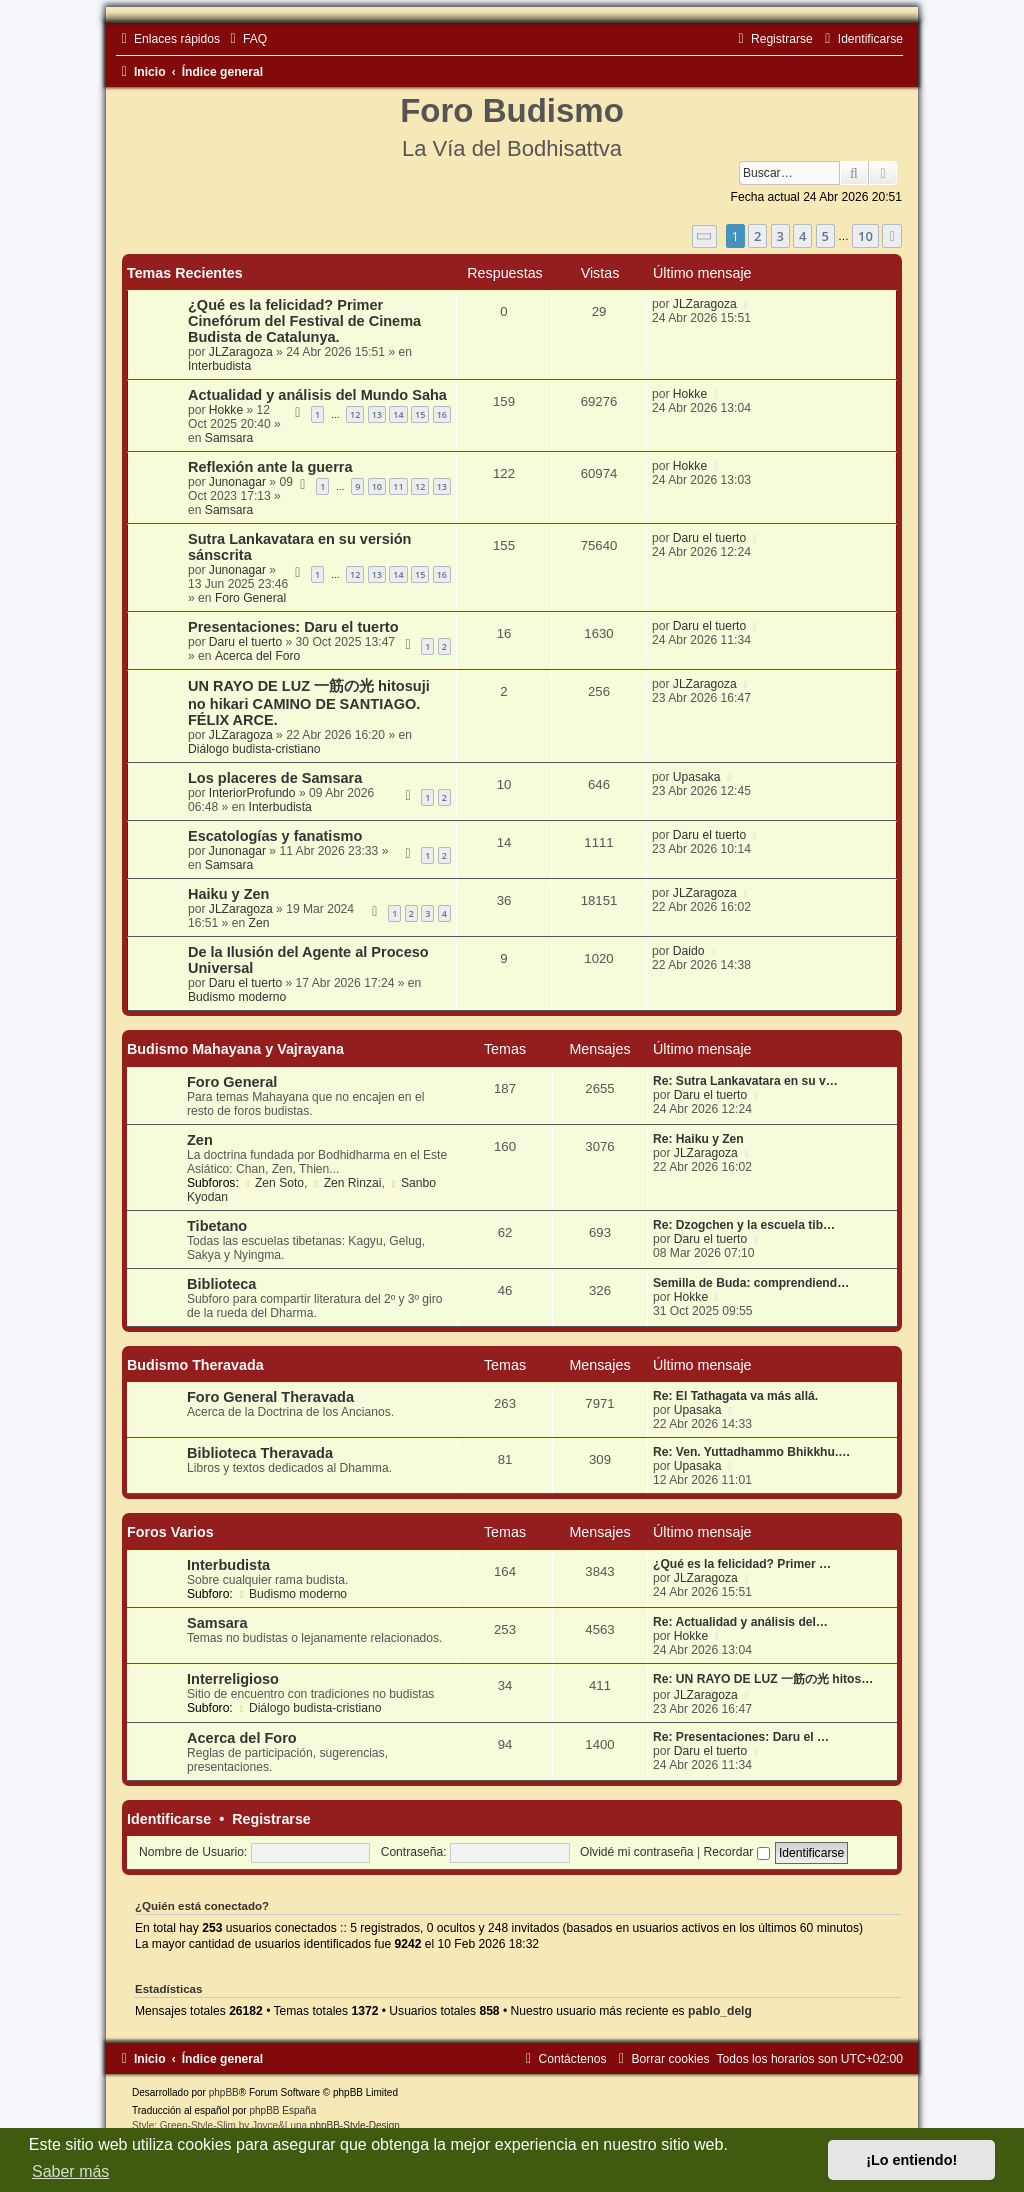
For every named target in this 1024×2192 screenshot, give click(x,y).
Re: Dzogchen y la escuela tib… (744, 1225)
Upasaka (697, 777)
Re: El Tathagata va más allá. (735, 1396)
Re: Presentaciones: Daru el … (741, 1737)
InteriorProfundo (252, 793)
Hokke (226, 410)
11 (398, 486)
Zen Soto (273, 1183)
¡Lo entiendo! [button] (911, 2160)
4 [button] (802, 236)
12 (355, 414)
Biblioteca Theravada (260, 1453)
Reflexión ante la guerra (270, 467)
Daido (689, 951)
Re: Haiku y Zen (698, 1139)
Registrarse (271, 1819)
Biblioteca (221, 1284)
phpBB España (282, 2110)
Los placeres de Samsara (275, 778)
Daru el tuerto (709, 538)
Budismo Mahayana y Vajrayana (235, 1049)
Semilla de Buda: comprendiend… (751, 1283)
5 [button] (825, 236)
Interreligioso (233, 1679)
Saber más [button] (70, 2171)
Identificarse (169, 1819)
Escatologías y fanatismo (275, 836)
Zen (259, 923)
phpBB (224, 2092)
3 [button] (780, 236)
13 (377, 414)
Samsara (229, 438)
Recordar (737, 1852)
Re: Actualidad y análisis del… (740, 1622)
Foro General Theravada (270, 1397)
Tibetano (217, 1226)
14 (398, 414)
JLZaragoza (241, 352)
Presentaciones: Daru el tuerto (293, 627)
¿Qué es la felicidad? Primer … (742, 1564)
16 (442, 414)
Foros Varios (170, 1532)
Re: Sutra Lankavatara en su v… (745, 1081)
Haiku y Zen (228, 894)
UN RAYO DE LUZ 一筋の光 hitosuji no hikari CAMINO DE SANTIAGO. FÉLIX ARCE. (309, 703)
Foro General (250, 598)
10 (377, 486)
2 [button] (757, 236)
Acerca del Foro (257, 656)
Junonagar (237, 482)
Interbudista (219, 366)
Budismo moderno (237, 997)
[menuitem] (246, 39)
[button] (705, 236)
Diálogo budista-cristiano (254, 749)
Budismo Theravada (195, 1365)
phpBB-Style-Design (355, 2125)
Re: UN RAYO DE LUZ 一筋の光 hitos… (763, 1679)
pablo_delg (720, 2011)
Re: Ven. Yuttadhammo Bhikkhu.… (751, 1452)
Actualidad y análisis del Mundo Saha (317, 395)
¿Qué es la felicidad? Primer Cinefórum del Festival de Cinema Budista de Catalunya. (304, 321)
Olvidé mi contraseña (637, 1852)
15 (420, 414)
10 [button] (865, 236)
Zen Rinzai (346, 1183)
